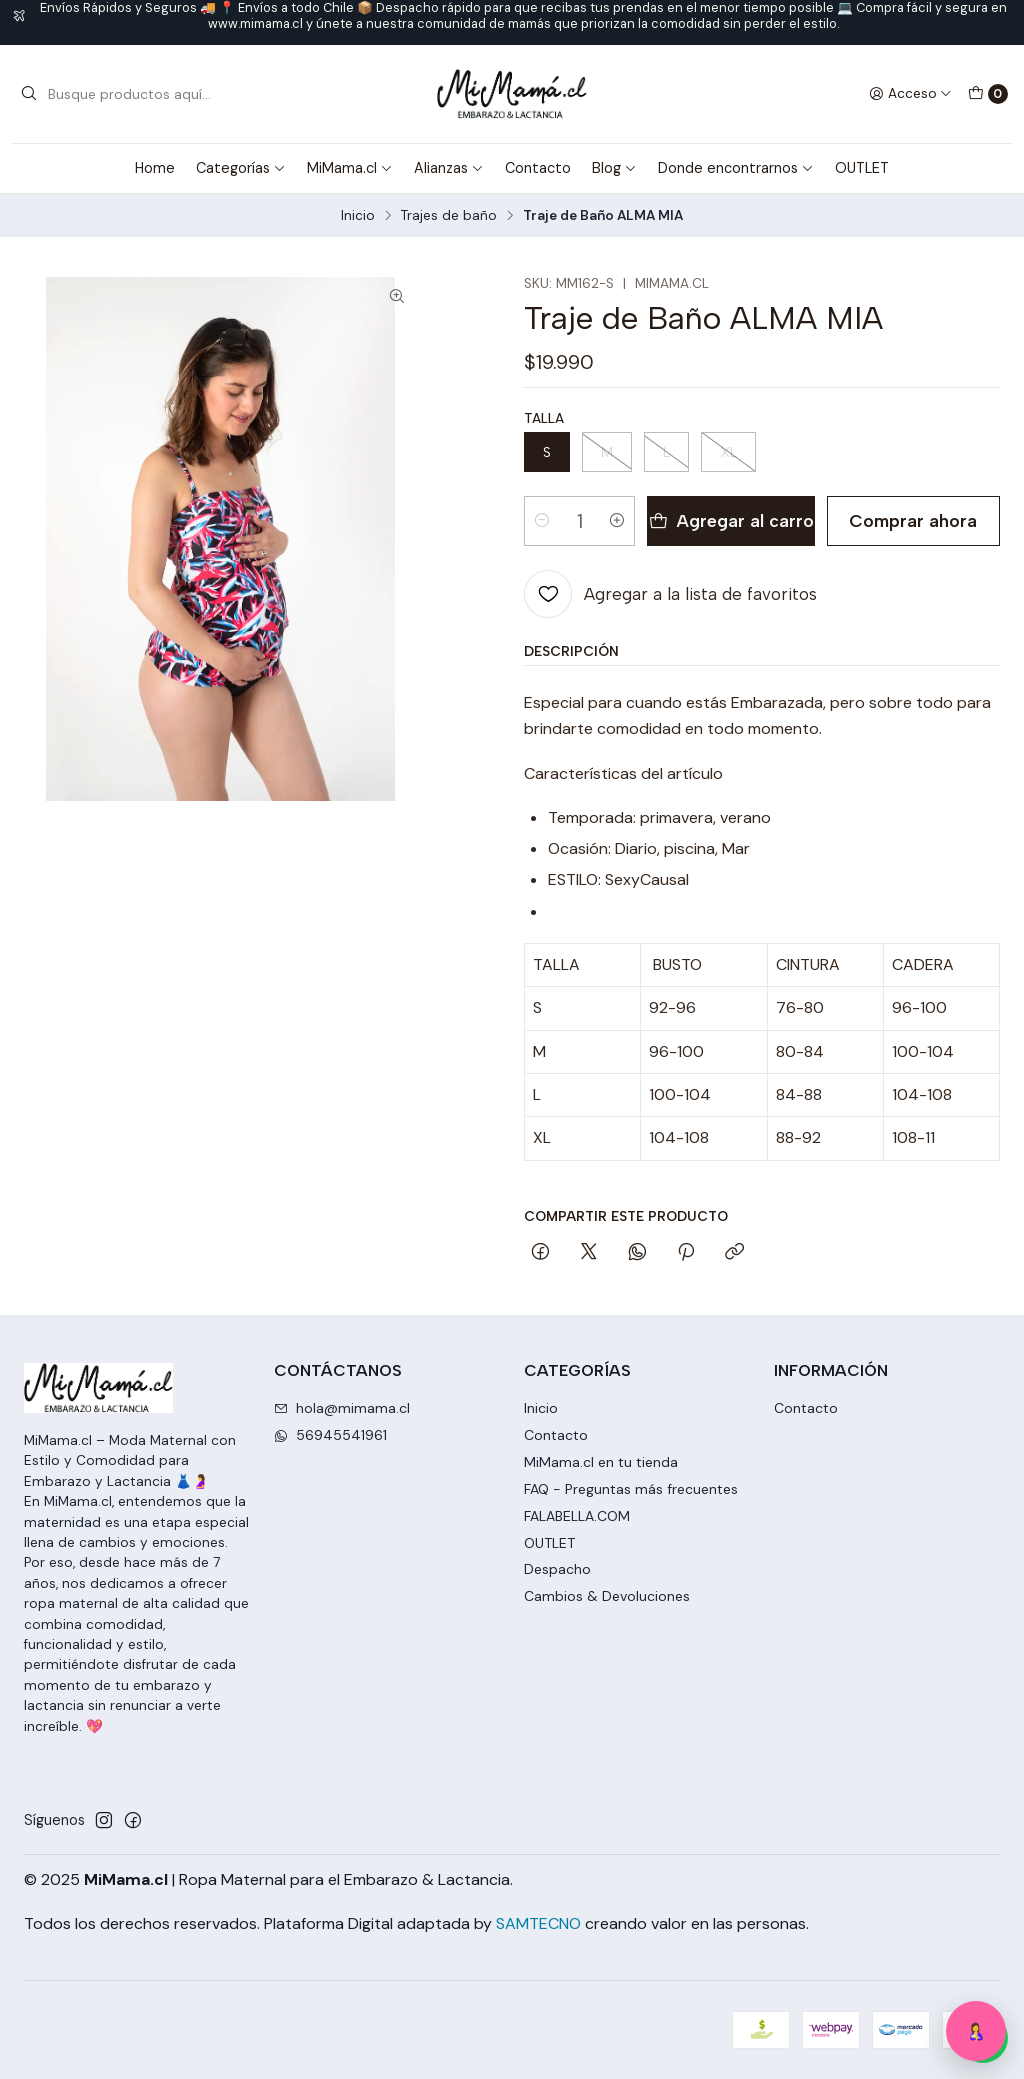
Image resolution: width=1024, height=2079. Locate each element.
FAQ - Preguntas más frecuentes (631, 1489)
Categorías (241, 168)
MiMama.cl (350, 168)
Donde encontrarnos (736, 168)
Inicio (358, 216)
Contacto (538, 168)
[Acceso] (910, 94)
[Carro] (988, 94)
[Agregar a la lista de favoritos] (670, 594)
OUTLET (862, 168)
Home (155, 168)
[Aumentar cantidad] (617, 521)
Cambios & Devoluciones (607, 1596)
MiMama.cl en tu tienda (601, 1462)
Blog (614, 168)
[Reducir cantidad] (542, 521)
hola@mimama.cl (342, 1408)
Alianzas (449, 168)
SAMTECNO (538, 1923)
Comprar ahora (913, 520)
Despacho (557, 1569)
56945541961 (330, 1435)
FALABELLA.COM (577, 1516)
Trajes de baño (449, 216)
